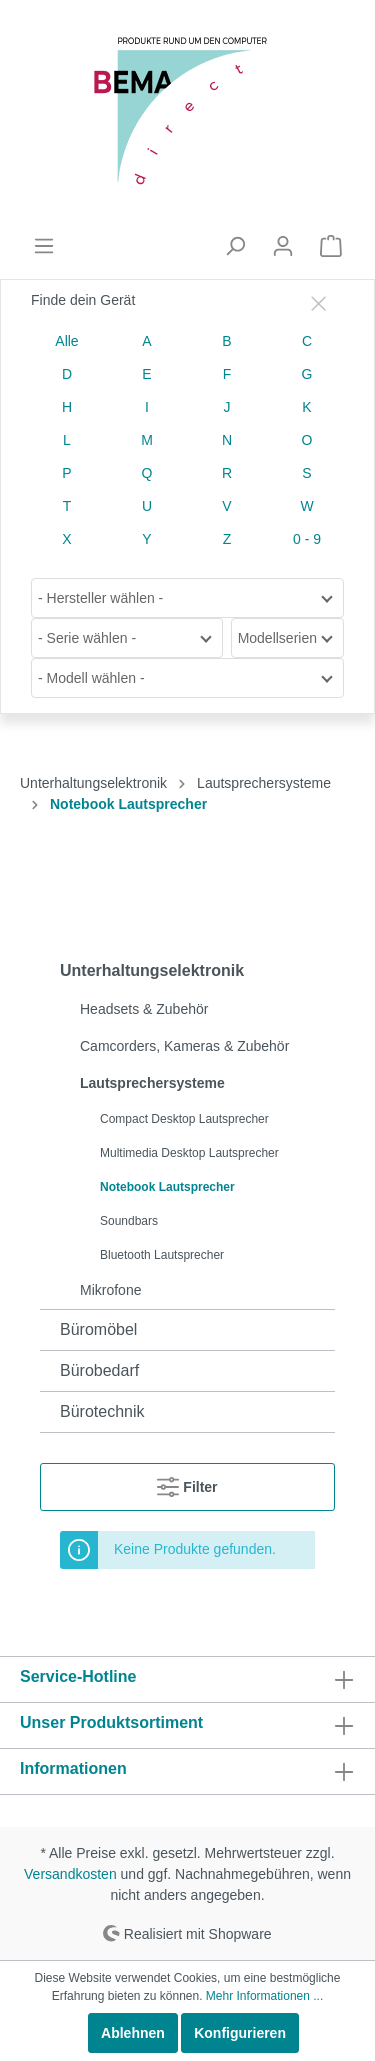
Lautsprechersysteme (152, 1083)
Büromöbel (98, 1329)
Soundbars (129, 1221)
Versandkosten (70, 1874)
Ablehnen (133, 2033)
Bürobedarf (99, 1370)
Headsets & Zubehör (144, 1009)
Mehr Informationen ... (264, 1996)
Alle (66, 341)
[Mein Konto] (283, 246)
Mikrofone (110, 1290)
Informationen (73, 1768)
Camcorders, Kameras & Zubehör (184, 1046)
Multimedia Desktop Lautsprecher (189, 1153)
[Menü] (44, 246)
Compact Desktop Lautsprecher (184, 1119)
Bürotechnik (102, 1411)
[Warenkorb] (331, 246)
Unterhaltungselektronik (152, 970)
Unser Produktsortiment (111, 1722)
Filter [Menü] (187, 1482)
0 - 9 (307, 539)
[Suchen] (235, 246)
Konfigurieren (240, 2033)
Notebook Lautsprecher (167, 1187)
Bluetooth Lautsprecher (162, 1255)
